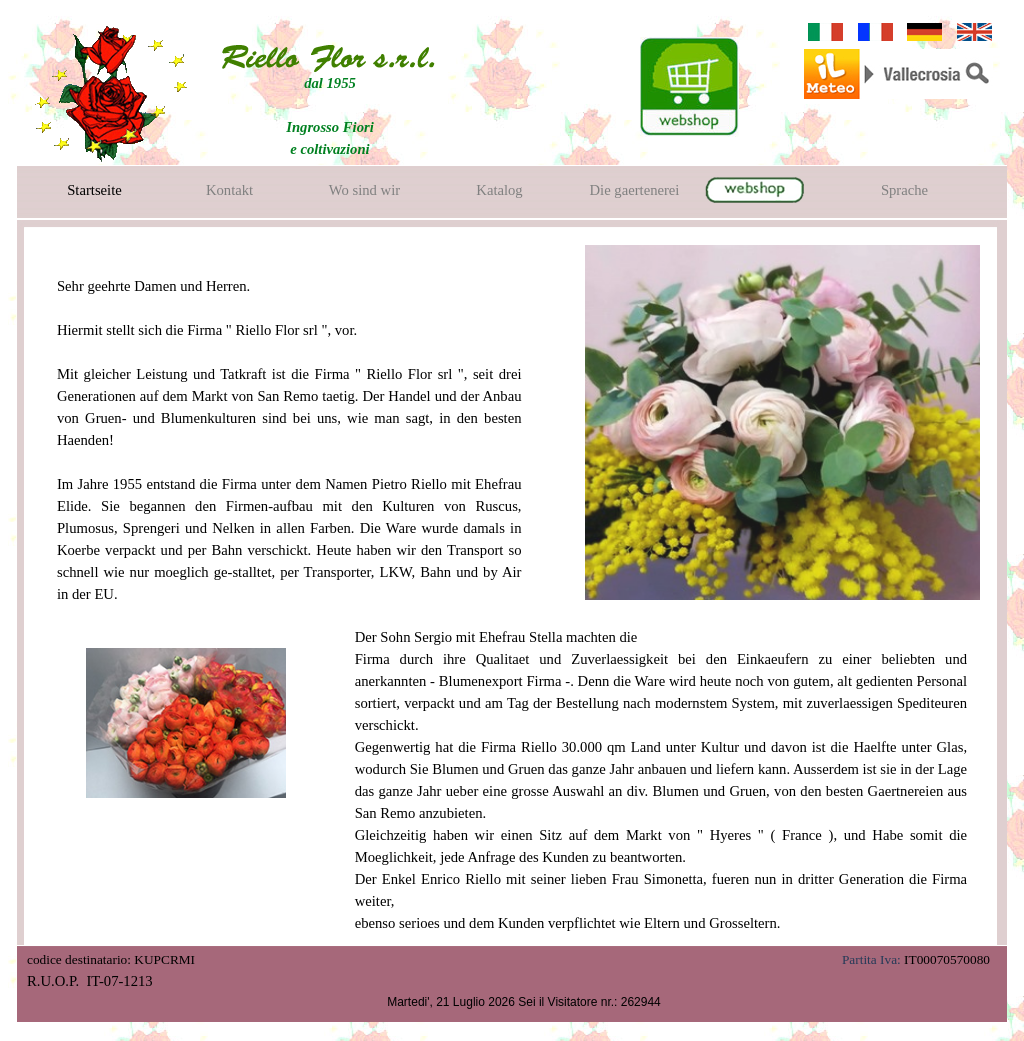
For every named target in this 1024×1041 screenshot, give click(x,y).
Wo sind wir (364, 190)
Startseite (94, 190)
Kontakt (229, 190)
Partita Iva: (871, 959)
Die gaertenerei (635, 190)
